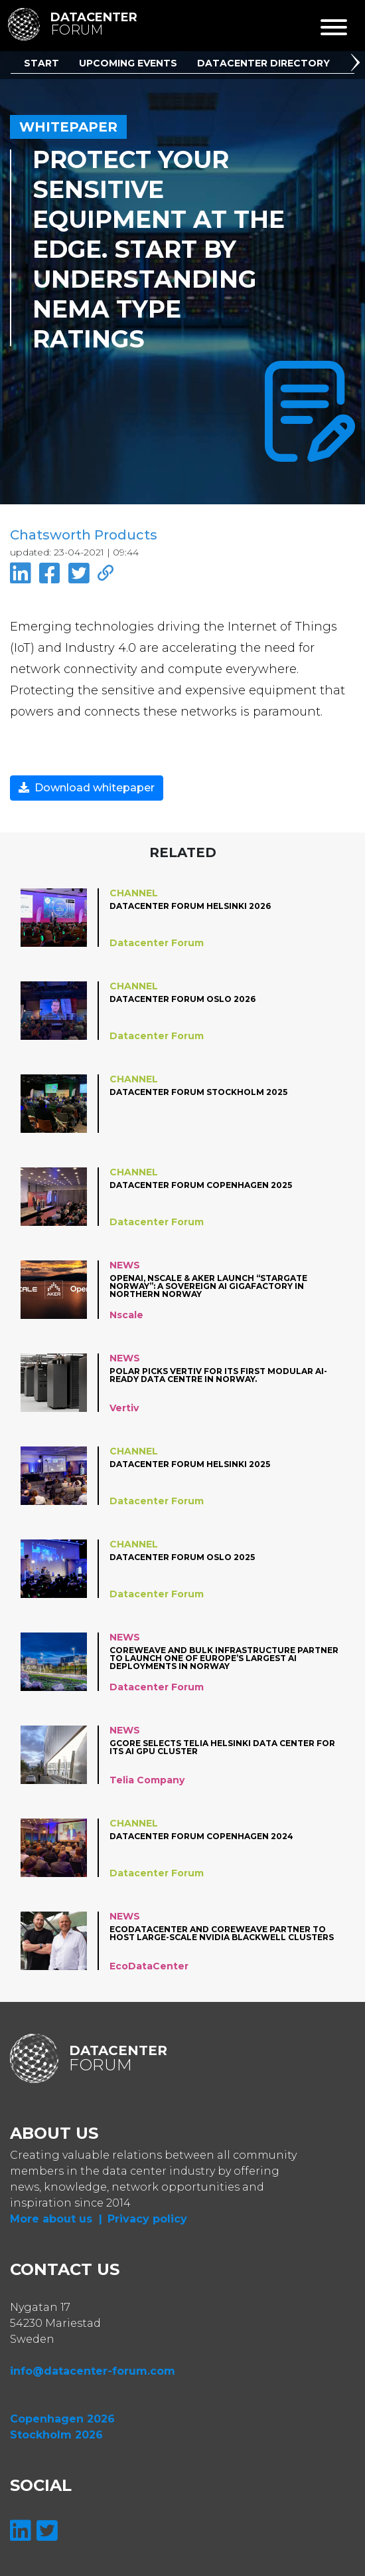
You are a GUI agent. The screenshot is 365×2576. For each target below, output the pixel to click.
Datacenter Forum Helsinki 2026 (190, 906)
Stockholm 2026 (56, 2434)
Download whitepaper (87, 787)
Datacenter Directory (263, 63)
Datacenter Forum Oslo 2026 (183, 999)
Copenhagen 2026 (62, 2419)
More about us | (56, 2219)
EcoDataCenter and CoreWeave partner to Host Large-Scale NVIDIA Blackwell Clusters (222, 1934)
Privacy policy (147, 2219)
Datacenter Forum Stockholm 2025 (198, 1092)
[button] (357, 64)
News (125, 1265)
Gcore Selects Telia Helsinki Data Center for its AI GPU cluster (222, 1747)
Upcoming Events (128, 63)
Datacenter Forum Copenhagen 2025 (201, 1185)
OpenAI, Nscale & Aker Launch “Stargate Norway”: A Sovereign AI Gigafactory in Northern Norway (208, 1286)
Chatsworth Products (83, 535)
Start (41, 63)
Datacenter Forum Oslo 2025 (182, 1557)
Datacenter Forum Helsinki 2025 (190, 1464)
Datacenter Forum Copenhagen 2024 (201, 1837)
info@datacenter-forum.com (92, 2371)
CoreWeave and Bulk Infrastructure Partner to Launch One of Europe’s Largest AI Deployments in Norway (224, 1658)
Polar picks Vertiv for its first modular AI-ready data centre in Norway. (218, 1375)
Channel (134, 893)
